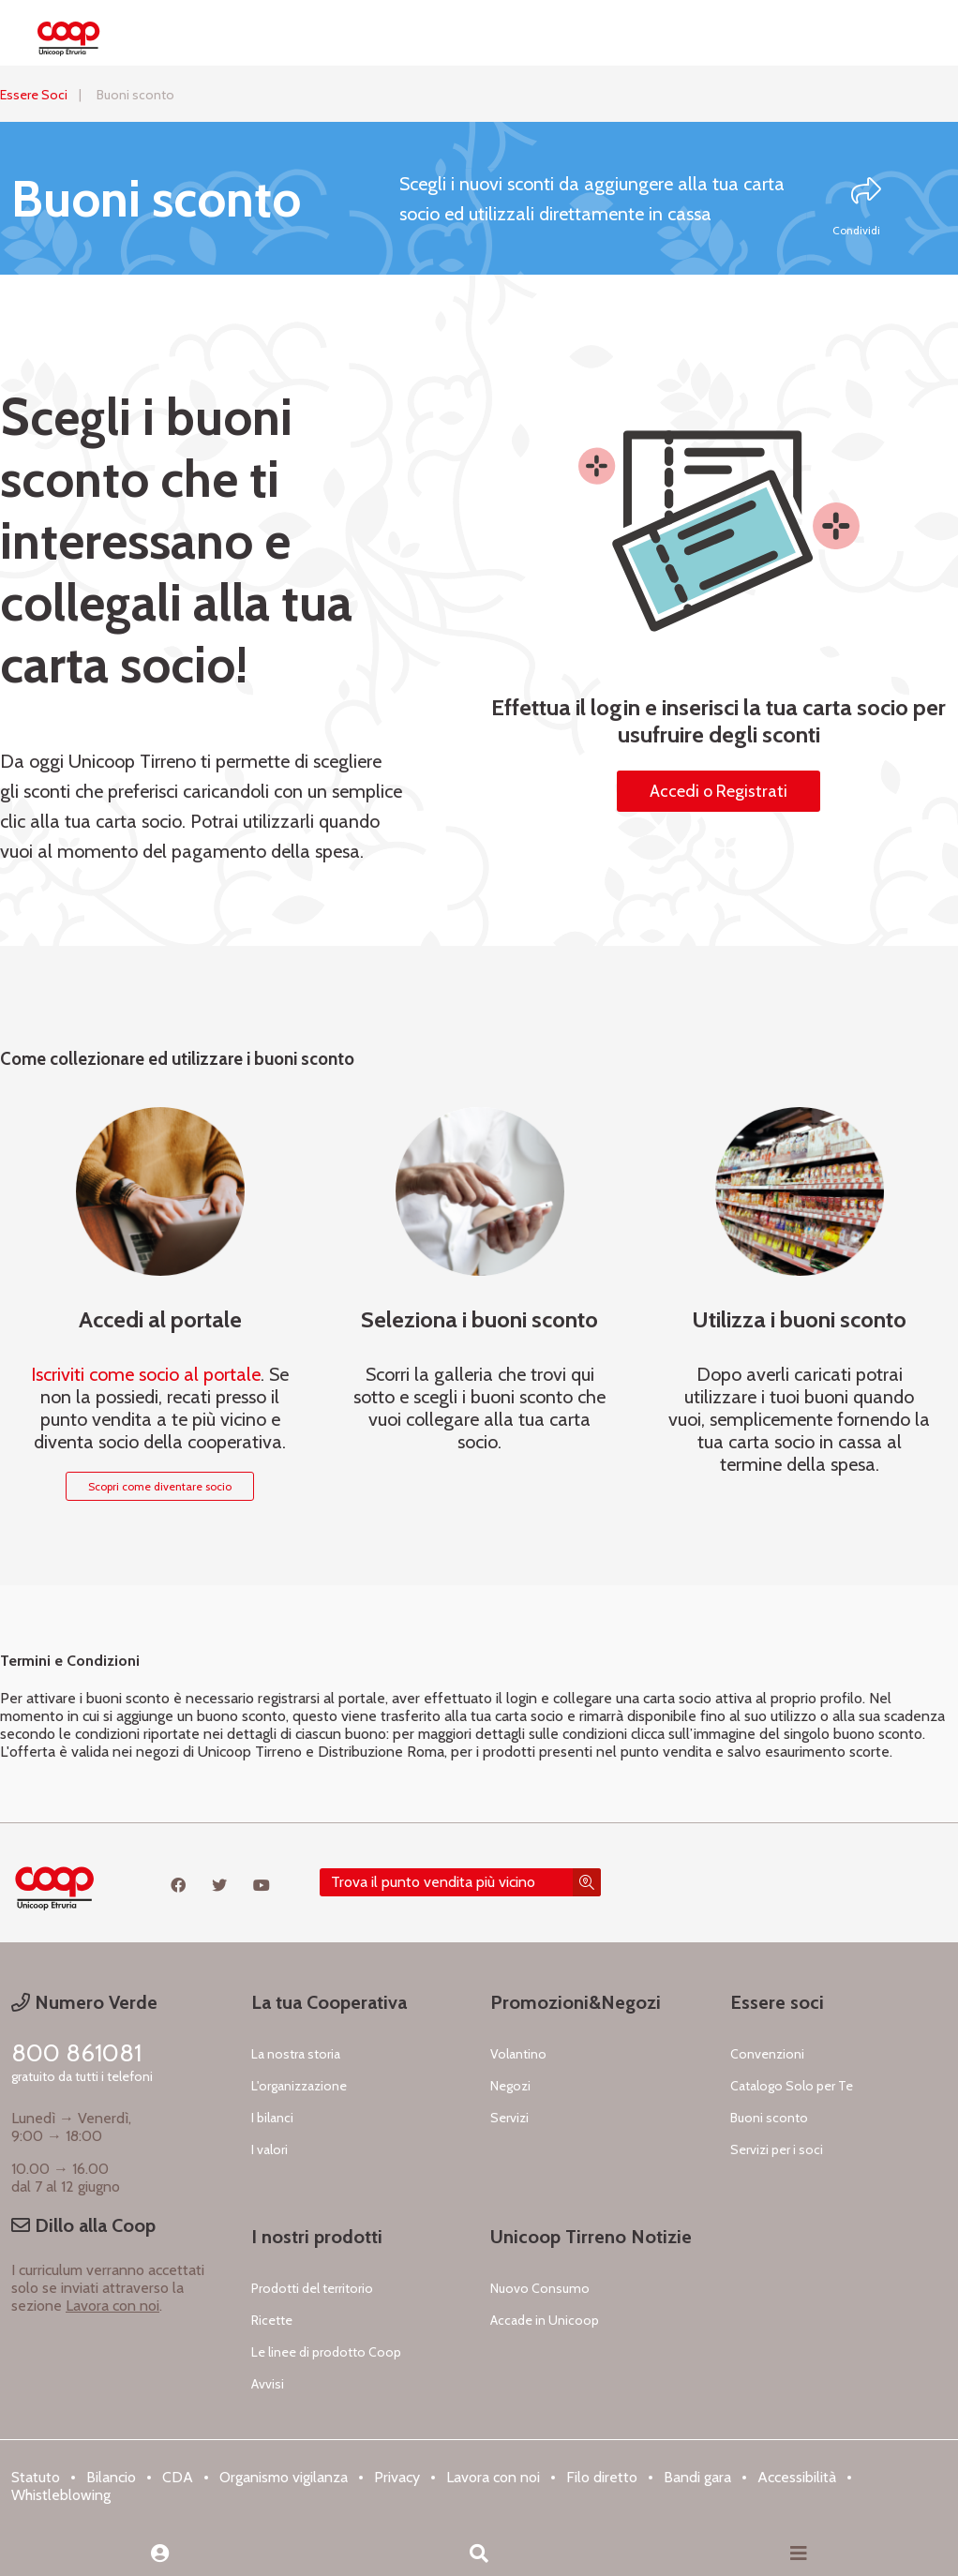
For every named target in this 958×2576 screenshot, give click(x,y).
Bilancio (111, 2477)
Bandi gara (697, 2477)
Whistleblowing (61, 2495)
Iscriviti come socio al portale (146, 1374)
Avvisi (267, 2383)
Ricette (271, 2320)
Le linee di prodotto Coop (326, 2352)
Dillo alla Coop (83, 2225)
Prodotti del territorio (312, 2288)
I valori (269, 2149)
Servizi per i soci (776, 2149)
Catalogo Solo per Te (791, 2085)
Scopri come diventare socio (160, 1486)
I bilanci (272, 2117)
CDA (177, 2477)
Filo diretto (601, 2477)
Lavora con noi (112, 2305)
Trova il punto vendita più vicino (433, 1882)
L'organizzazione (299, 2085)
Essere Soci (33, 94)
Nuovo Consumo (540, 2288)
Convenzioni (767, 2053)
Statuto (35, 2477)
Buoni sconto (769, 2117)
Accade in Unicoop (544, 2320)
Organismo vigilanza (283, 2477)
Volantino (518, 2053)
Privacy (397, 2477)
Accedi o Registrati (718, 791)
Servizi (509, 2117)
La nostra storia (295, 2053)
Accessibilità (796, 2477)
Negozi (510, 2085)
